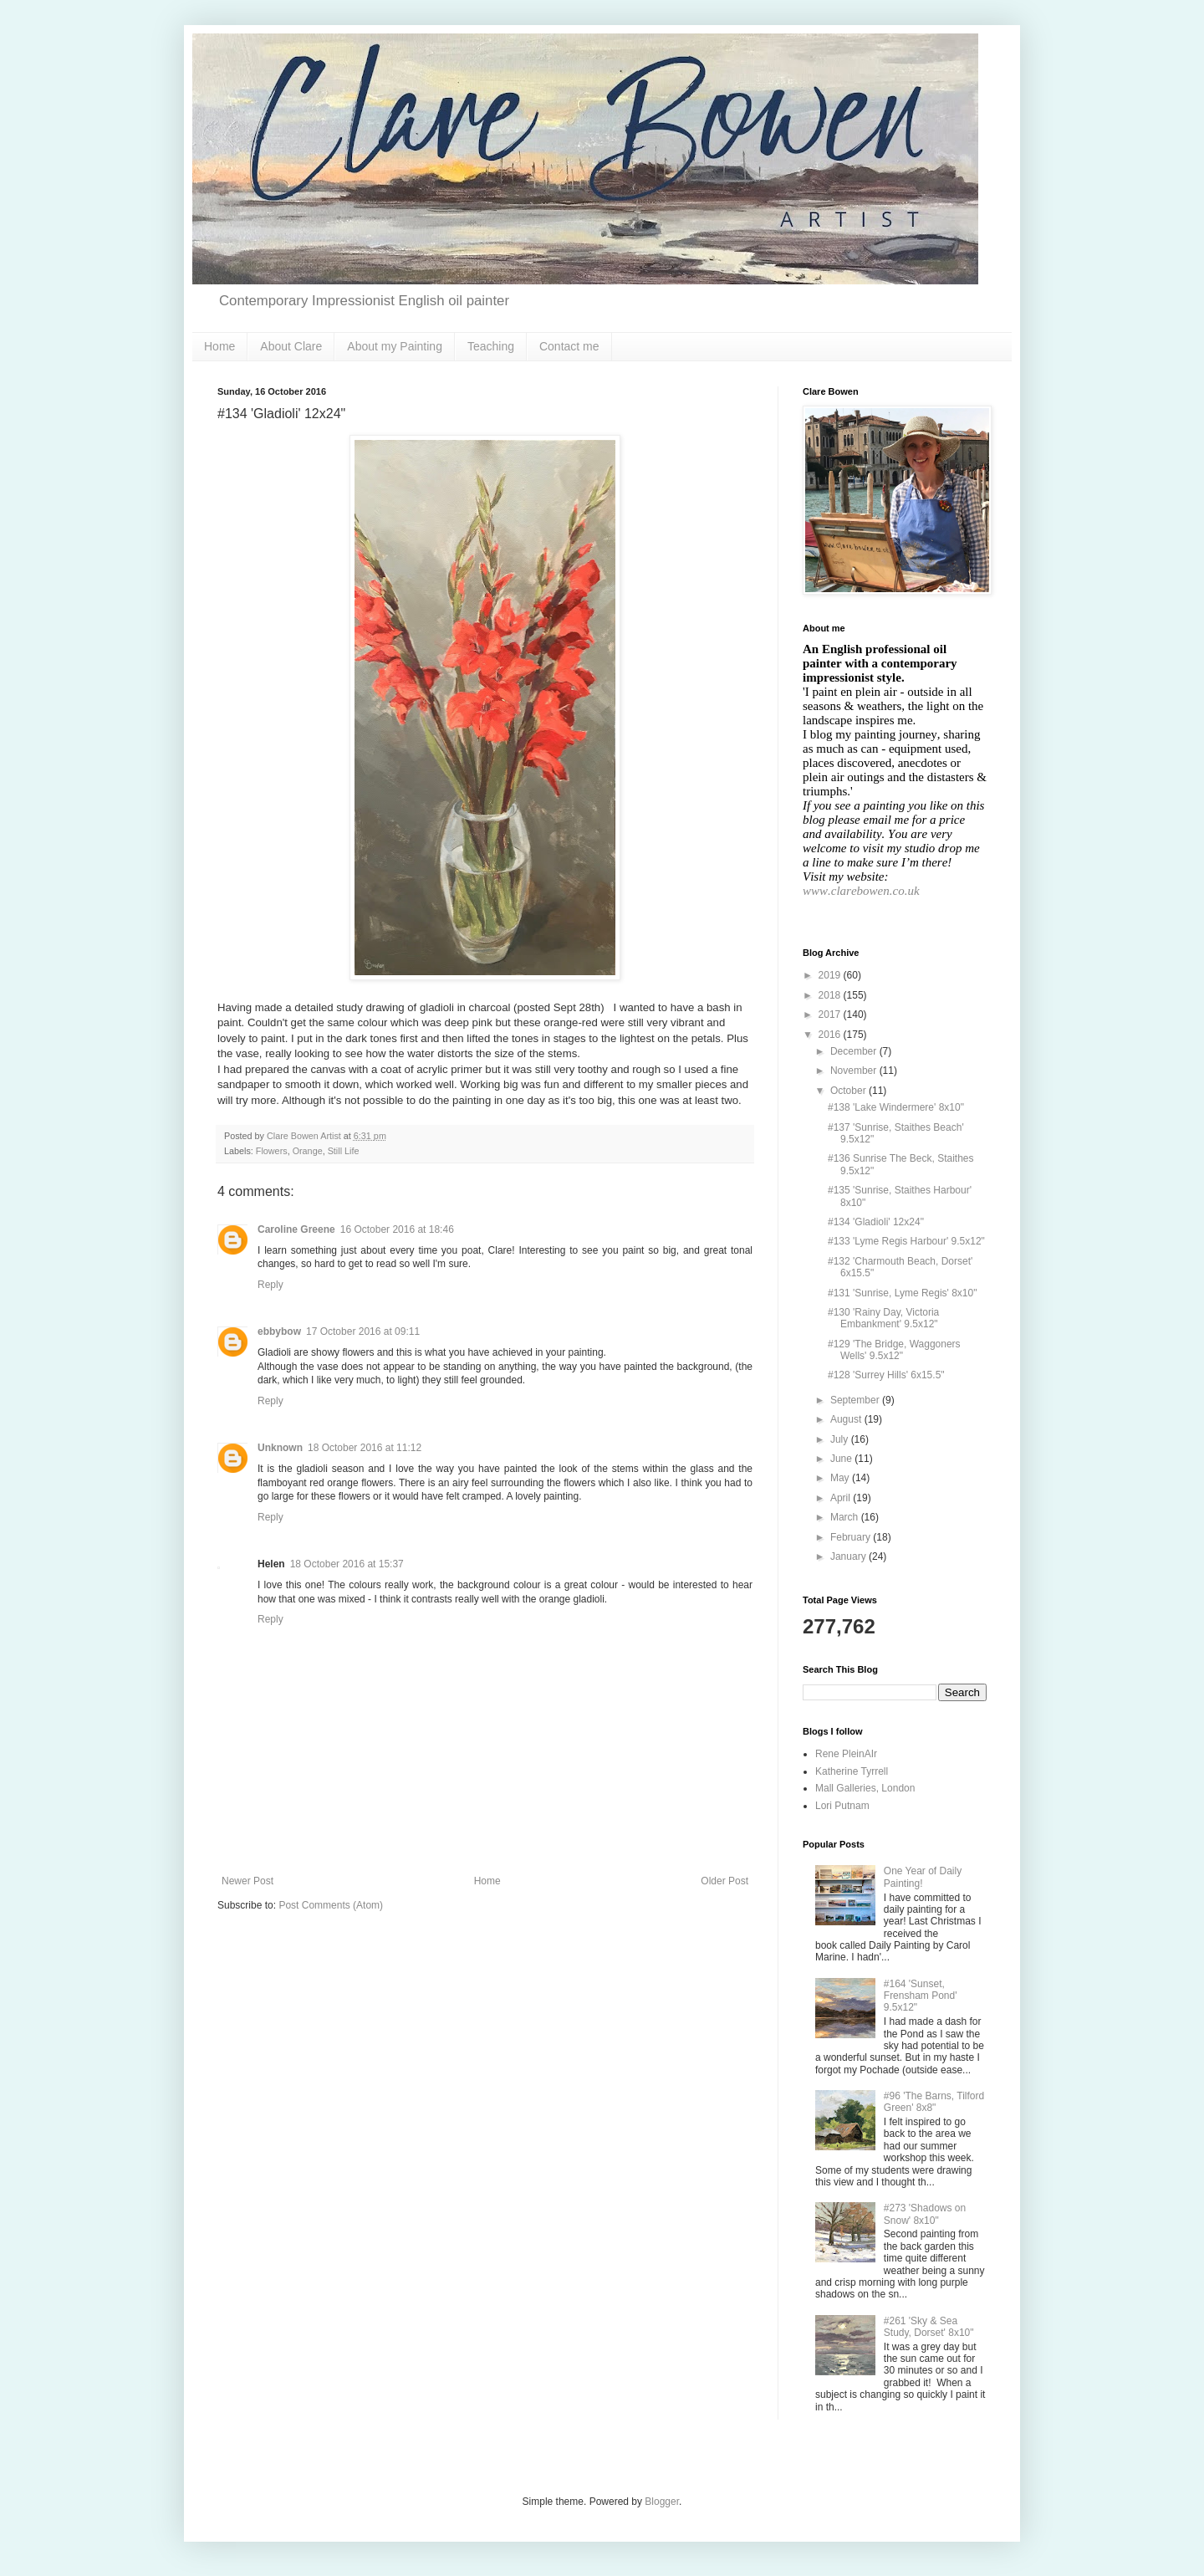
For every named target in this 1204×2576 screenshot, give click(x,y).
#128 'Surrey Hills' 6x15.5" (886, 1375)
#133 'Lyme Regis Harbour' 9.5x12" (906, 1241)
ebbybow (279, 1331)
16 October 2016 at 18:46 (397, 1229)
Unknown (280, 1448)
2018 (831, 995)
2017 (831, 1014)
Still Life (344, 1151)
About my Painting (394, 346)
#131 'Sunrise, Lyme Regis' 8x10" (902, 1293)
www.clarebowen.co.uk (861, 890)
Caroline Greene (296, 1229)
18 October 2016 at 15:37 (347, 1564)
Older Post (724, 1881)
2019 (831, 975)
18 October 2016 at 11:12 (364, 1448)
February (851, 1537)
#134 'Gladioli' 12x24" (876, 1222)
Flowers (272, 1151)
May (841, 1478)
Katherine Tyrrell (851, 1771)
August (847, 1419)
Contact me (569, 346)
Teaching (490, 346)
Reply (270, 1285)
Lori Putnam (842, 1806)
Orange (308, 1151)
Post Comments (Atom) (330, 1905)
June (842, 1458)
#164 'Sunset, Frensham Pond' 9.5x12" (920, 1996)
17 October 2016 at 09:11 (363, 1331)
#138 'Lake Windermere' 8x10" (896, 1107)
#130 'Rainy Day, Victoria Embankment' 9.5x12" (883, 1318)
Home (219, 346)
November (855, 1070)
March (845, 1517)
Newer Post (247, 1881)
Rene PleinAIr (846, 1754)
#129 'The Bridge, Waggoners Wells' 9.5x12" (894, 1350)
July (840, 1439)
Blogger (662, 2501)
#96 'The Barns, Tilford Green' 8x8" (934, 2101)
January (849, 1556)
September (856, 1400)
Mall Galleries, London (865, 1788)
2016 (831, 1034)
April (841, 1498)
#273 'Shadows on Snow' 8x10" (925, 2214)
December (855, 1051)
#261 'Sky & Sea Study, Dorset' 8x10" (929, 2326)
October (849, 1090)
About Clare (291, 346)
